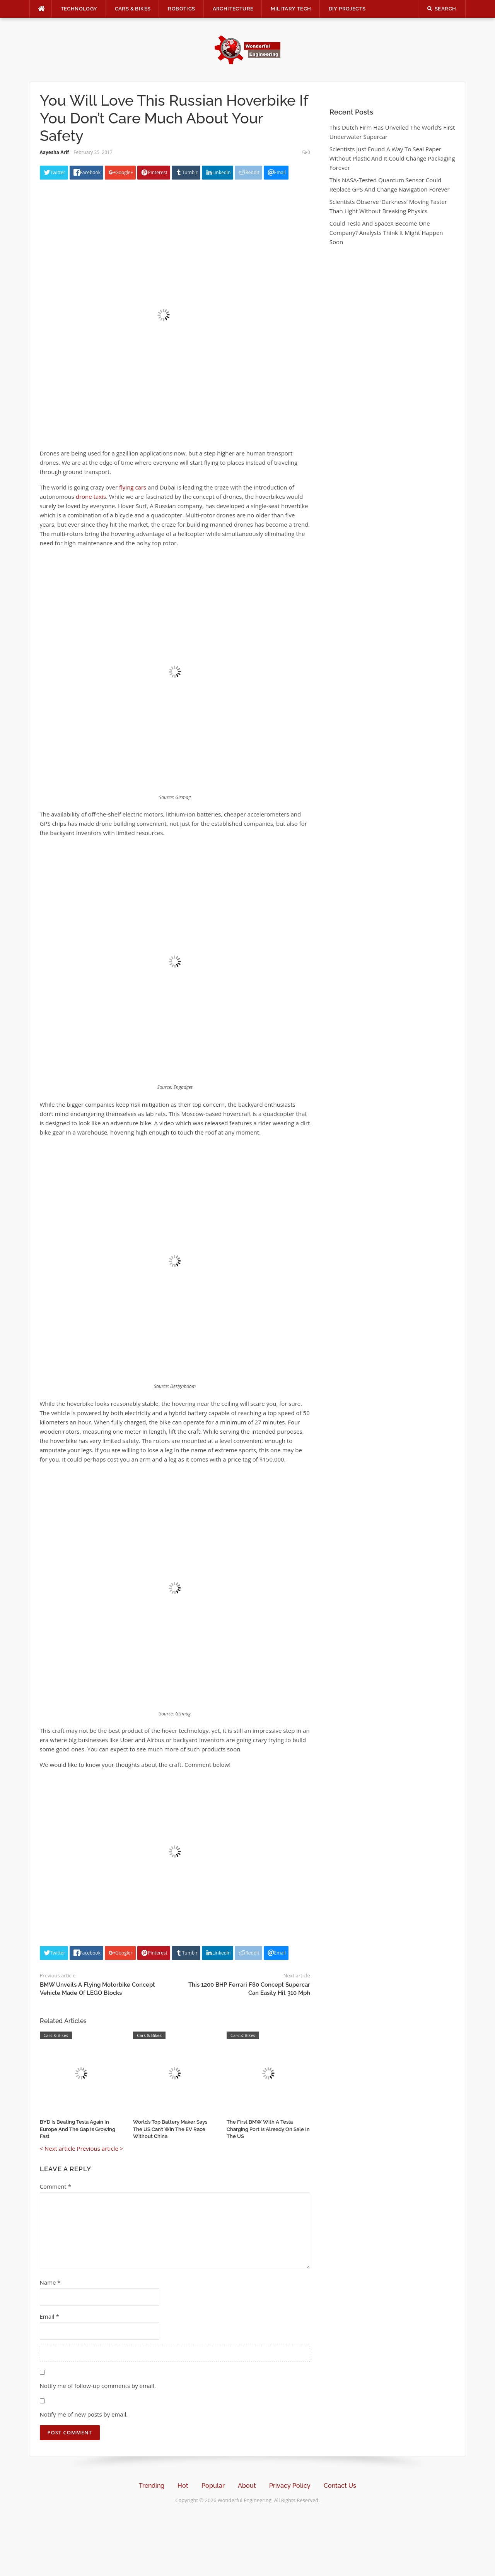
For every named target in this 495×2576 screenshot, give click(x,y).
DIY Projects (347, 9)
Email (49, 2316)
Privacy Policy (290, 2485)
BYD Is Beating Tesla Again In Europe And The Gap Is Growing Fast (77, 2129)
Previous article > (100, 2148)
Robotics (181, 9)
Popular (213, 2485)
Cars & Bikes (133, 9)
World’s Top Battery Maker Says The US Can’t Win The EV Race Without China (170, 2129)
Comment (55, 2186)
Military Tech (291, 9)
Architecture (233, 9)
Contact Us (340, 2485)
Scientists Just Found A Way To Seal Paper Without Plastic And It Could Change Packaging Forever (392, 158)
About (247, 2485)
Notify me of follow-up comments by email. (98, 2385)
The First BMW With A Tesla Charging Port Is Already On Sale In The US (268, 2129)
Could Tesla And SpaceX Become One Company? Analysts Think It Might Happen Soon (386, 232)
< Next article (57, 2148)
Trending (151, 2485)
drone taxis (90, 496)
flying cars (132, 487)
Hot (183, 2485)
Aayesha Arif (54, 152)
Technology (79, 9)
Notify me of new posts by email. (84, 2414)
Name (50, 2282)
